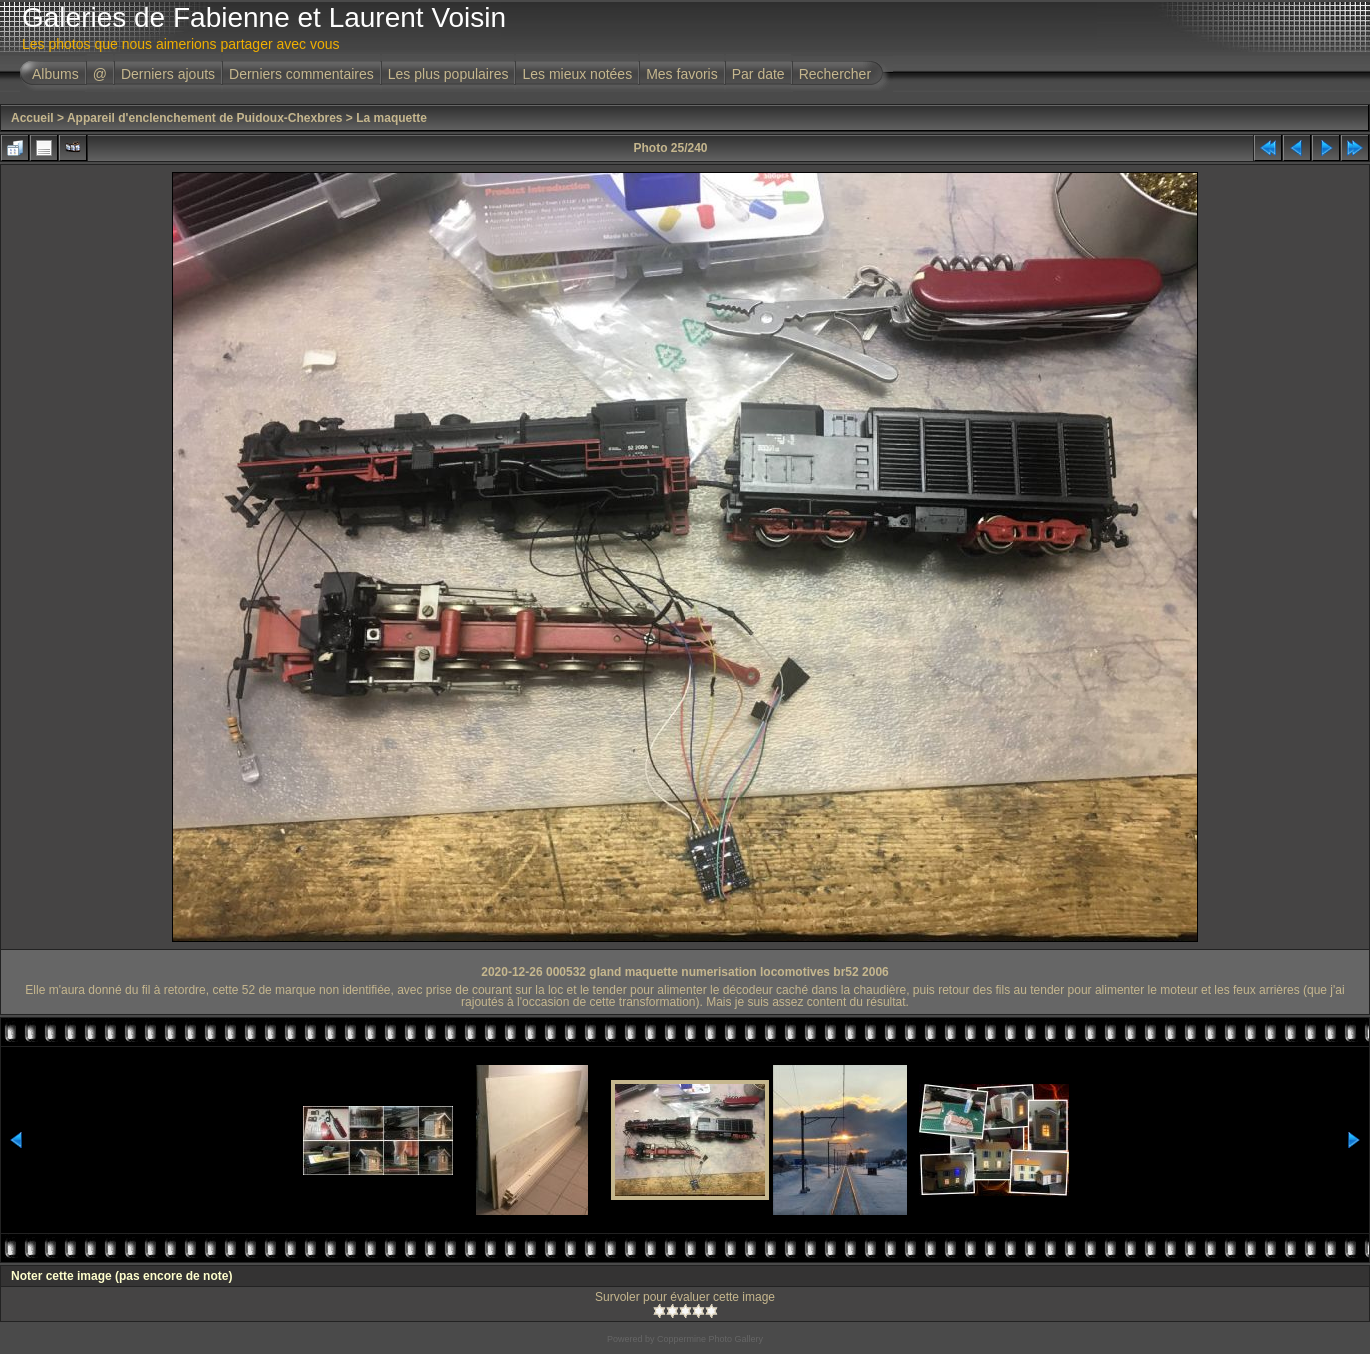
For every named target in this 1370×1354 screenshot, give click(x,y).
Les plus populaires (448, 74)
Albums (55, 74)
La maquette (391, 118)
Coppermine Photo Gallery (710, 1339)
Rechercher (835, 74)
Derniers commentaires (301, 74)
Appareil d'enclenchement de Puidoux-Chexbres (205, 118)
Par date (758, 74)
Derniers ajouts (168, 74)
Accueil (32, 118)
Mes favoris (682, 74)
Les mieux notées (577, 74)
